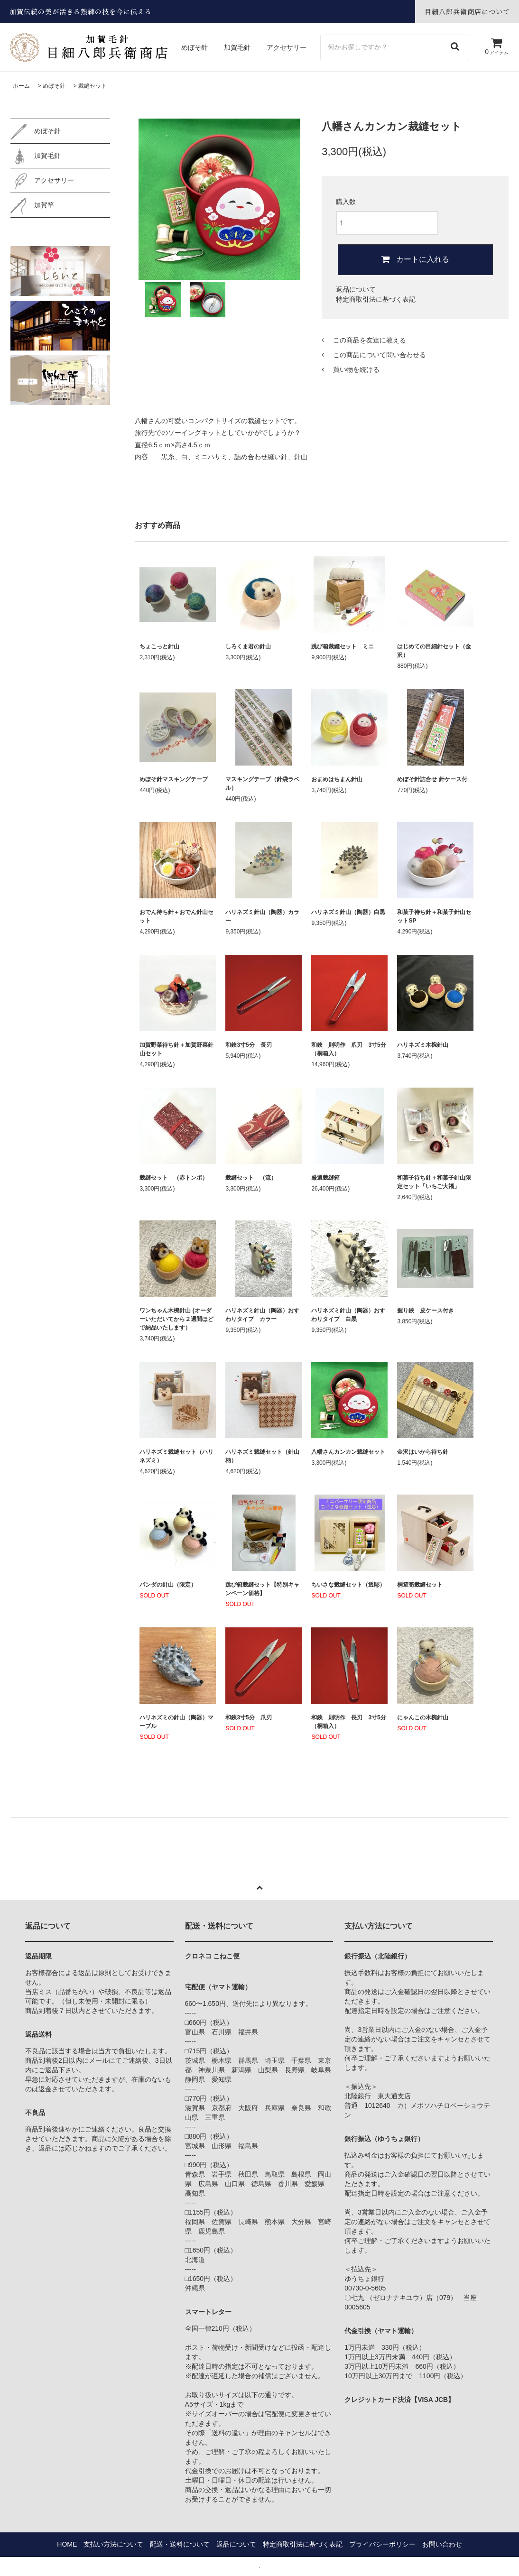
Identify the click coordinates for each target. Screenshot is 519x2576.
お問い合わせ (442, 2544)
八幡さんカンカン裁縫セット (348, 1452)
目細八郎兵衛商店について (467, 11)
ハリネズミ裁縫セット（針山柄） (262, 1456)
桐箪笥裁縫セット (420, 1584)
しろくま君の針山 (248, 646)
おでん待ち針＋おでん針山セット (176, 916)
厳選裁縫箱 (325, 1177)
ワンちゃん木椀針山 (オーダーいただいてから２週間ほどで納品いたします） (176, 1319)
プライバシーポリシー (382, 2544)
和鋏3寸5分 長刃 (248, 1045)
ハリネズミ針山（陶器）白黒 (349, 912)
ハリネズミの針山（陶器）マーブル (176, 1721)
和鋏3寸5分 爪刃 (248, 1717)
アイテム (496, 52)
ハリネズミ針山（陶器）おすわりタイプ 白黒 (348, 1314)
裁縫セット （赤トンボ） (173, 1177)
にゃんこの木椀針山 (422, 1717)
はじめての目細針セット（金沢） (434, 650)
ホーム (21, 86)
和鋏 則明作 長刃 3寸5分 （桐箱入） (349, 1721)
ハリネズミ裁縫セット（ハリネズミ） (176, 1456)
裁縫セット (92, 86)
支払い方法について (113, 2544)
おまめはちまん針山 (336, 779)
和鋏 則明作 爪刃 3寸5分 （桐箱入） (349, 1049)
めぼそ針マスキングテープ (173, 779)
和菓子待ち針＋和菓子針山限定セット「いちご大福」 (434, 1182)
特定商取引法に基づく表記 (376, 299)
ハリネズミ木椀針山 (422, 1045)
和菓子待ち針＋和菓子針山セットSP (434, 916)
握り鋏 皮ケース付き (425, 1310)
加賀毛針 (238, 47)
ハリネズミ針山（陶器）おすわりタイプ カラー (262, 1314)
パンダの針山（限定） (167, 1584)
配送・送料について (180, 2544)
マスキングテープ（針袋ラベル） (262, 783)
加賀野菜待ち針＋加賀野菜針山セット (176, 1049)
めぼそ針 (195, 47)
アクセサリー (286, 47)
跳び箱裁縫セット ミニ (342, 646)
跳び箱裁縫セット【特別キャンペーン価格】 (262, 1589)
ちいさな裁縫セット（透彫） (348, 1584)
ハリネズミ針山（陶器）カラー (262, 916)
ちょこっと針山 (159, 646)
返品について (356, 289)
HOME (67, 2544)
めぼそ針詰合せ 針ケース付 (432, 779)
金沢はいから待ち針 (422, 1452)
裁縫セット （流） (251, 1177)
